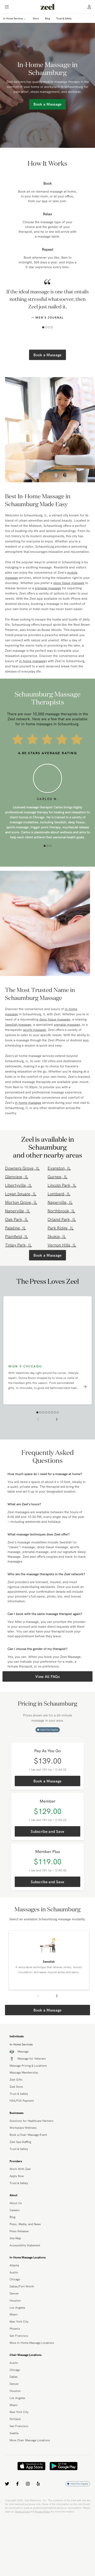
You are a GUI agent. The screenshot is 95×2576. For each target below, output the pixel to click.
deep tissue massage (68, 583)
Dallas (14, 2377)
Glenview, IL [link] (16, 1176)
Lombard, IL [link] (59, 1193)
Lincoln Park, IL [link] (62, 1185)
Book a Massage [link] (47, 104)
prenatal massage (48, 588)
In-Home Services (15, 19)
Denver (14, 2293)
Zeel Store (16, 2087)
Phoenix (15, 2328)
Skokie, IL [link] (57, 1236)
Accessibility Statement (25, 2245)
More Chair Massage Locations (30, 2440)
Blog (12, 2217)
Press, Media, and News (25, 2224)
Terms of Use (22, 2511)
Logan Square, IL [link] (20, 1193)
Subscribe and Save (47, 1831)
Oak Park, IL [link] (16, 1219)
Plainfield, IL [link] (16, 1236)
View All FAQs (47, 1676)
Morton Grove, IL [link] (21, 1202)
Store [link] (36, 18)
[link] (47, 6)
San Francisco (19, 2336)
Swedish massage (18, 1024)
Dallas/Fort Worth (22, 2286)
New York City (19, 2321)
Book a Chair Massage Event (28, 2135)
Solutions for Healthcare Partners (32, 2121)
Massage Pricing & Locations (28, 2066)
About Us (16, 2203)
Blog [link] (47, 18)
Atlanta (14, 2265)
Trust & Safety (19, 2094)
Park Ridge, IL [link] (61, 1227)
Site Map (15, 2238)
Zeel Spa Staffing (20, 2142)
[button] (43, 327)
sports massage (34, 1030)
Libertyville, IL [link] (18, 1185)
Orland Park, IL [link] (62, 1219)
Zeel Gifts (16, 2079)
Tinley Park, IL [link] (18, 1244)
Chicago (15, 2279)
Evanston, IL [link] (59, 1168)
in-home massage (32, 661)
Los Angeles (17, 2307)
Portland (15, 2419)
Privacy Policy (42, 2511)
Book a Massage (47, 355)
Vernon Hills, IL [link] (62, 1244)
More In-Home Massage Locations (32, 2343)
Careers (15, 2210)
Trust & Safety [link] (64, 18)
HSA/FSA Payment (22, 2100)
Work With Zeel (20, 2169)
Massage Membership (24, 2072)
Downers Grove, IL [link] (22, 1168)
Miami (14, 2314)
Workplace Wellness (23, 2128)
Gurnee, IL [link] (57, 1176)
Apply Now (17, 2176)
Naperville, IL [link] (60, 1202)
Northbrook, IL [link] (61, 1210)
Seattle (14, 2433)
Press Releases (19, 2231)
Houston (15, 2300)
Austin (14, 2272)
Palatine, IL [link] (15, 1227)
